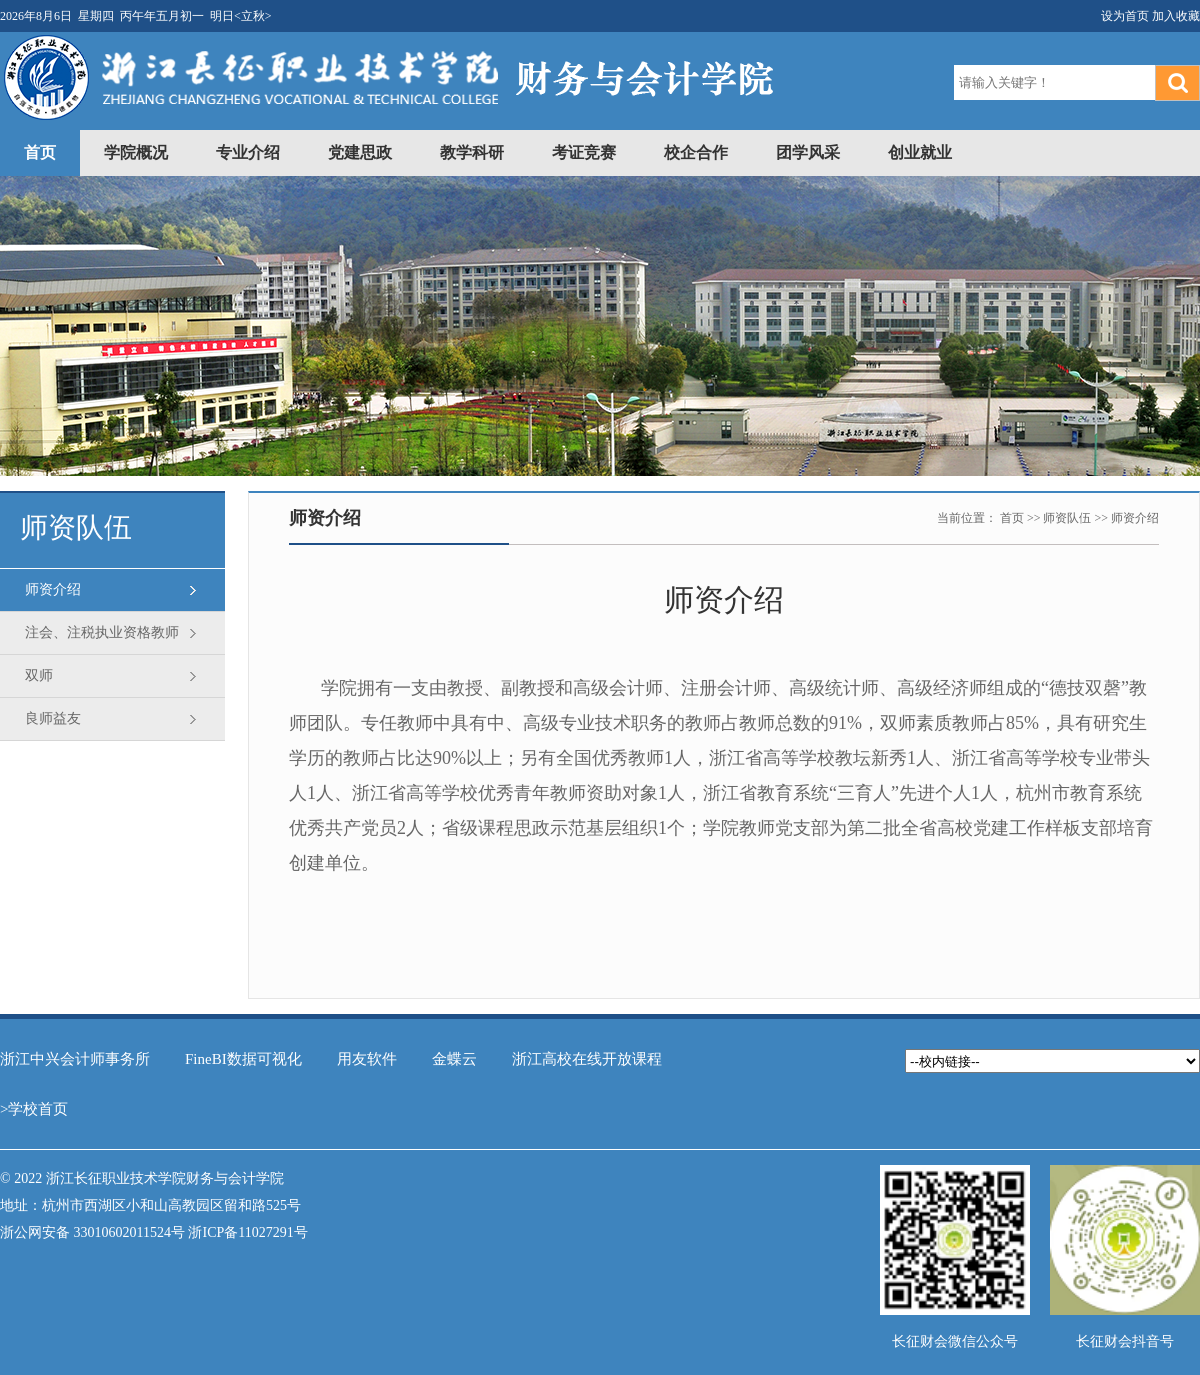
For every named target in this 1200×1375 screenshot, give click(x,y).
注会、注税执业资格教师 (102, 632)
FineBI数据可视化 (243, 1059)
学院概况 (136, 152)
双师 (39, 675)
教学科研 (472, 152)
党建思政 (360, 152)
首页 (40, 152)
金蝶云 (454, 1059)
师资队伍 (1067, 518)
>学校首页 (34, 1109)
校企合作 (696, 152)
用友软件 (367, 1059)
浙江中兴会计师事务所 (75, 1059)
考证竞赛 (584, 152)
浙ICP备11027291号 (247, 1232)
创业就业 (920, 152)
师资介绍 (53, 589)
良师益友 (53, 718)
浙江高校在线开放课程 (587, 1059)
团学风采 (808, 152)
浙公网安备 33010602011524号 (92, 1232)
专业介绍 (248, 152)
